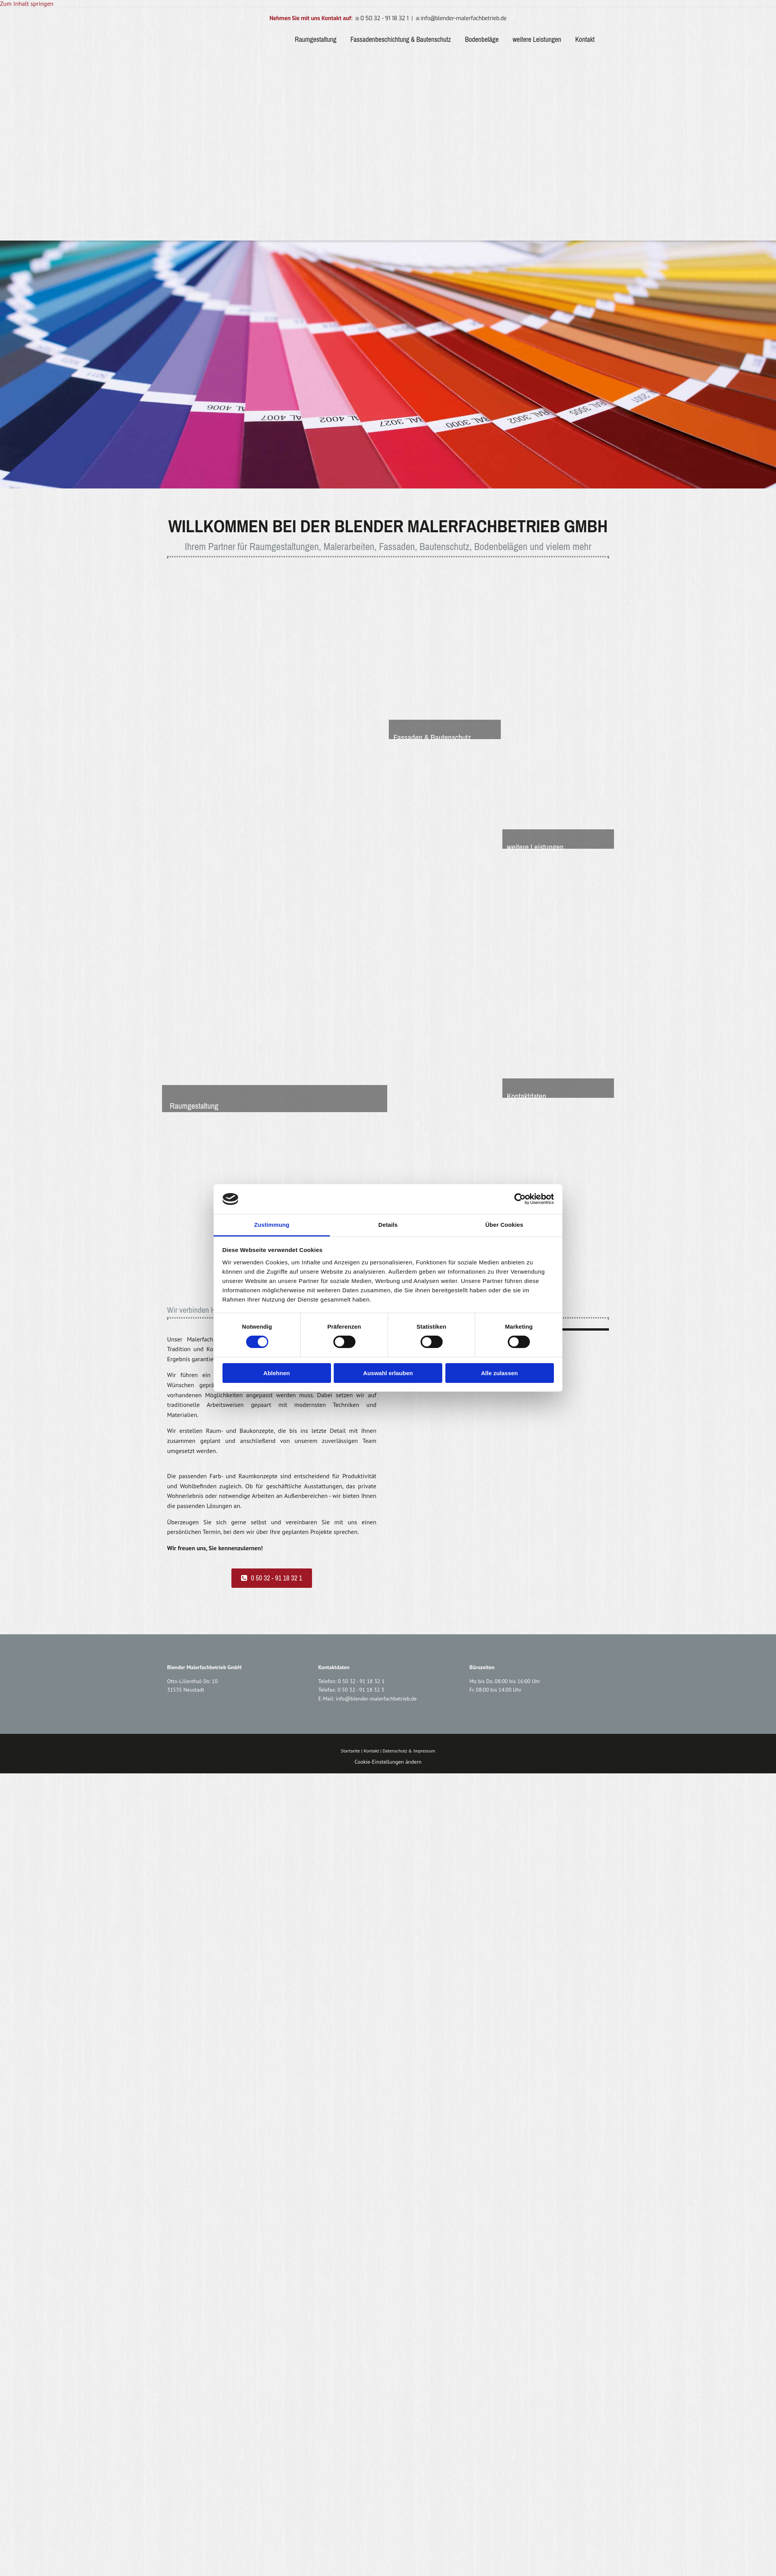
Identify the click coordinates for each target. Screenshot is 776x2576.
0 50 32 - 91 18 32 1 (361, 1681)
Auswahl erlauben (388, 1373)
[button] (271, 1577)
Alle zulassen (499, 1373)
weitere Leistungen (536, 40)
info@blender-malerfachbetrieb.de (376, 1698)
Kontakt (585, 40)
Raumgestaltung (315, 40)
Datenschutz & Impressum (409, 1751)
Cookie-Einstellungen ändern (388, 1761)
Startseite (350, 1751)
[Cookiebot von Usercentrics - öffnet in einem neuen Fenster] (520, 1199)
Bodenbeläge (481, 40)
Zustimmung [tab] (272, 1224)
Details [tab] (388, 1224)
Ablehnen (276, 1373)
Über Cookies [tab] (504, 1224)
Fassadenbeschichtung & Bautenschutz (400, 40)
